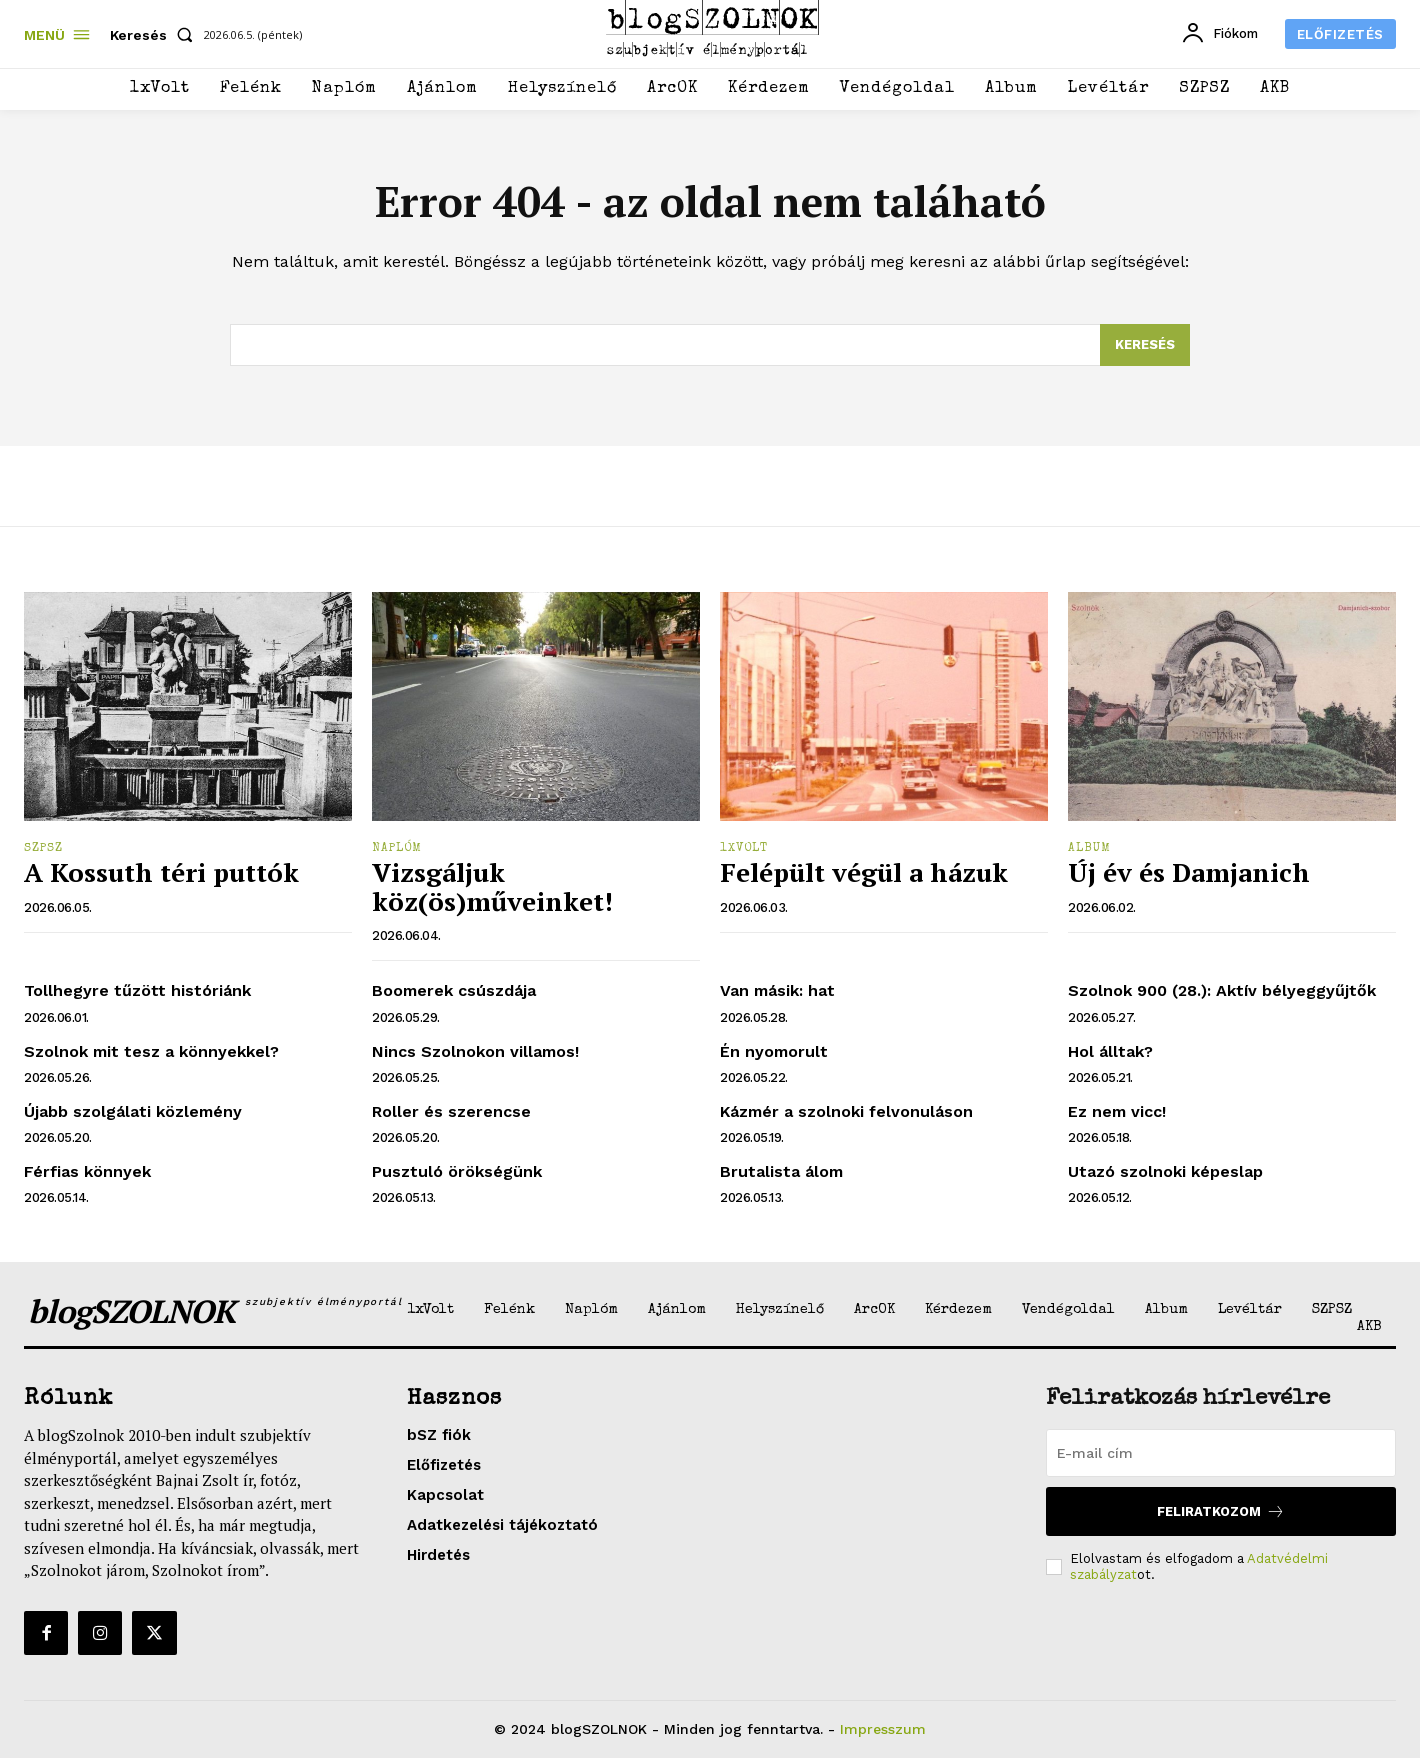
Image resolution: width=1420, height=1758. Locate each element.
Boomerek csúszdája (454, 990)
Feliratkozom (1221, 1511)
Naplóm (397, 849)
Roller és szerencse (451, 1111)
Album (1089, 849)
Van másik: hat (777, 990)
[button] (155, 35)
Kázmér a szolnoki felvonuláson (846, 1111)
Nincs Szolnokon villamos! (475, 1051)
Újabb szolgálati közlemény (133, 1111)
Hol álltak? (1110, 1051)
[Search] (1145, 345)
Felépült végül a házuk (864, 872)
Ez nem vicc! (1117, 1111)
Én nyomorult (774, 1051)
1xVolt (744, 849)
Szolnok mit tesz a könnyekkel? (151, 1051)
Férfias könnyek (87, 1171)
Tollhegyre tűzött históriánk (137, 990)
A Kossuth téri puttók (161, 872)
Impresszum (883, 1729)
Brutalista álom (781, 1171)
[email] (1221, 1453)
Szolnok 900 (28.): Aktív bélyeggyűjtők (1222, 990)
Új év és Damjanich (1189, 872)
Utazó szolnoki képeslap (1165, 1171)
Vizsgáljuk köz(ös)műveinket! (492, 886)
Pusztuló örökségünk (457, 1171)
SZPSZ (43, 849)
